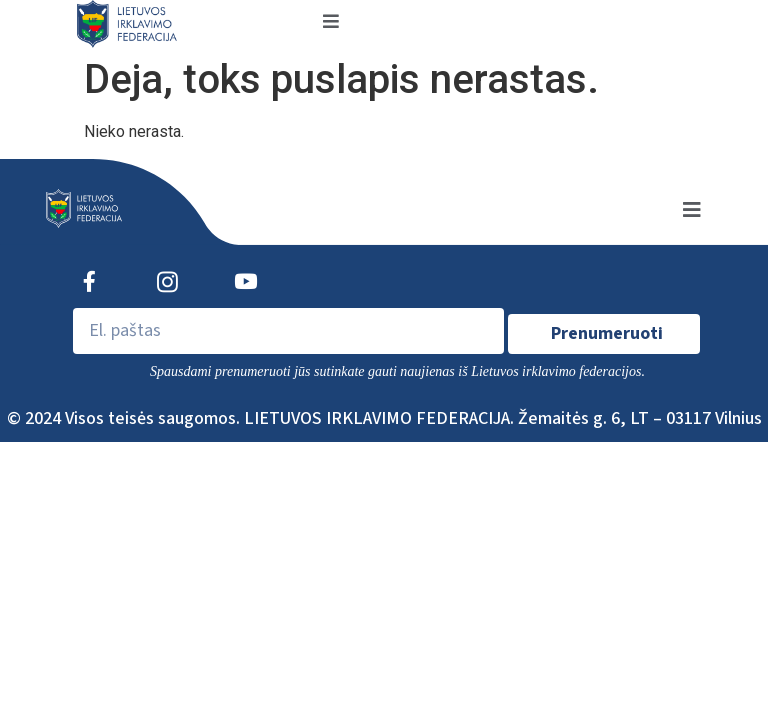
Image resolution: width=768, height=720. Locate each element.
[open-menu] (331, 23)
